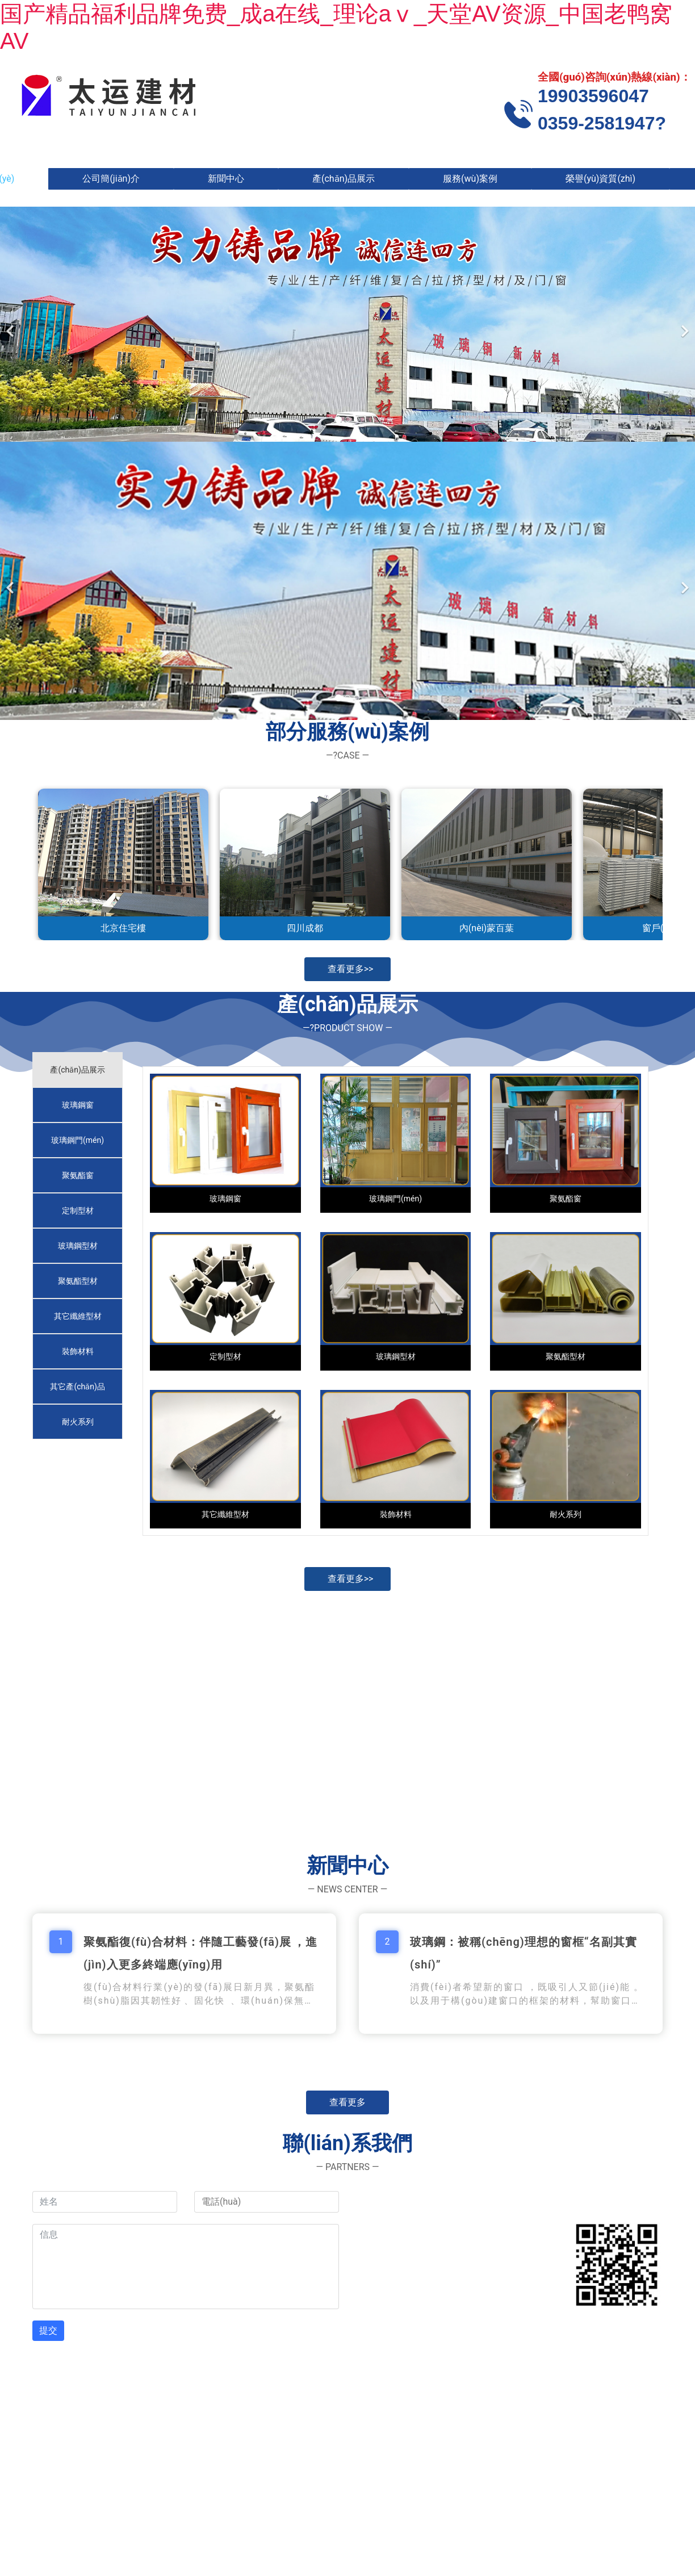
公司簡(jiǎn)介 (111, 178)
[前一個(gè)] (11, 324)
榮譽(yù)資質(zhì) (600, 178)
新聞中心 (226, 178)
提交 (48, 2330)
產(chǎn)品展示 (343, 178)
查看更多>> (351, 969)
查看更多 (347, 2102)
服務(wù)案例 (470, 178)
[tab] (77, 1069)
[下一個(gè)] (683, 324)
